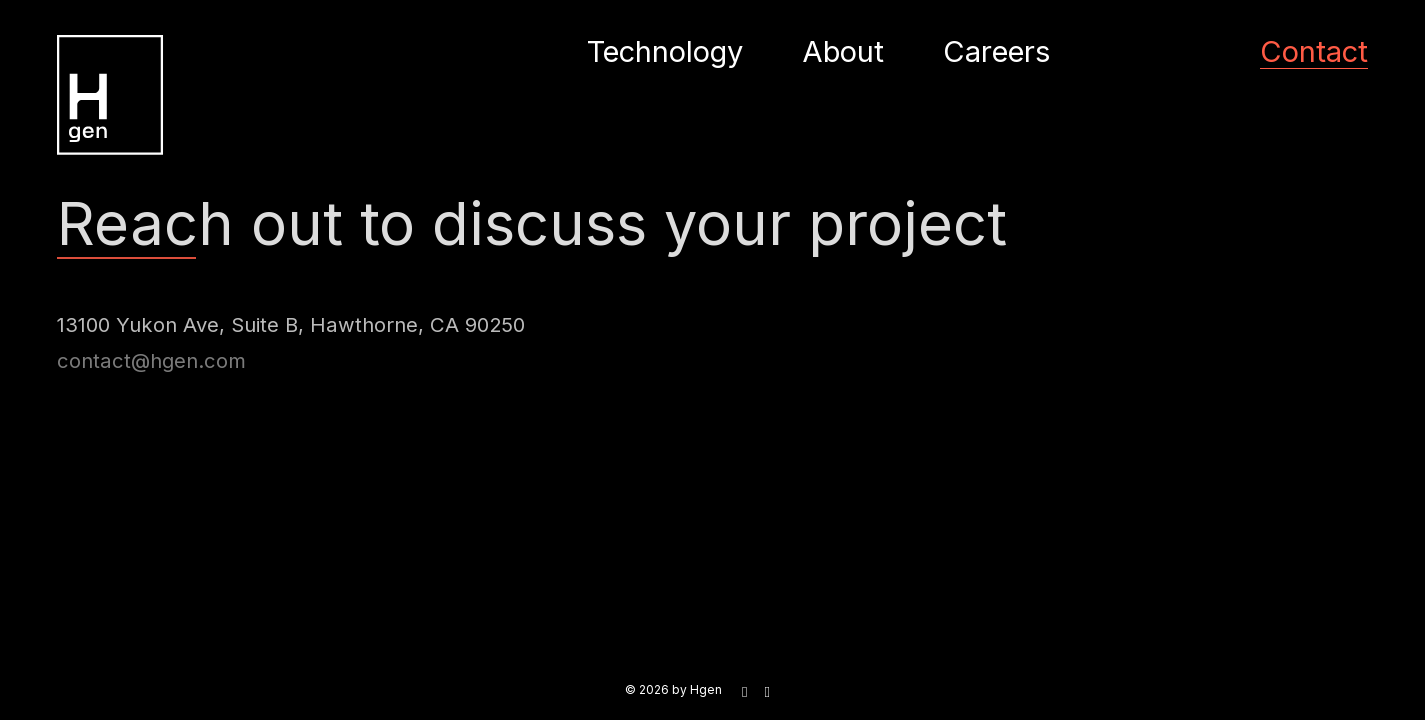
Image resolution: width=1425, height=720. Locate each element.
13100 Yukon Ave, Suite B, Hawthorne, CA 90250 (291, 324)
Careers (996, 51)
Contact (1314, 51)
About (843, 51)
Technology (665, 51)
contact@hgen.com (151, 362)
